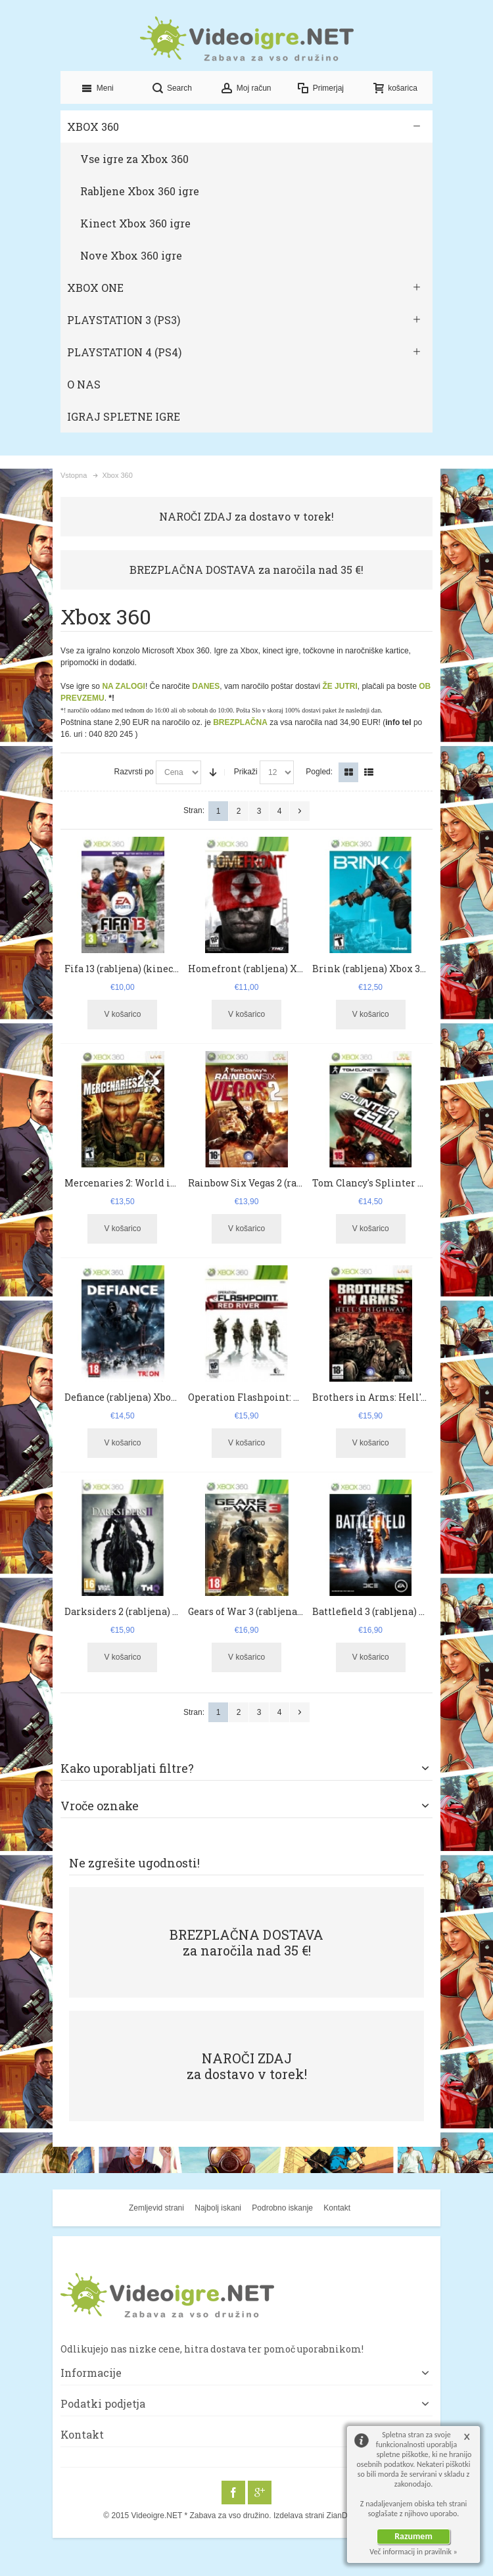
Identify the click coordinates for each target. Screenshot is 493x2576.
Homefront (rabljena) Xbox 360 (259, 968)
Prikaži (246, 771)
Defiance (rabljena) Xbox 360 (129, 1397)
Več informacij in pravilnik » (413, 2551)
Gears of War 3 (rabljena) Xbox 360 (266, 1611)
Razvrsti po (134, 771)
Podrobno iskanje (282, 2208)
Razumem (413, 2536)
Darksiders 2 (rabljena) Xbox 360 (139, 1611)
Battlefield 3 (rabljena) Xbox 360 (386, 1611)
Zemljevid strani (156, 2208)
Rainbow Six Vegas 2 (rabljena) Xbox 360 (280, 1183)
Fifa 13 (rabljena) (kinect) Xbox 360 (143, 968)
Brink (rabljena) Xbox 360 (371, 968)
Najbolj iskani (218, 2208)
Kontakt (336, 2208)
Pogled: (319, 771)
